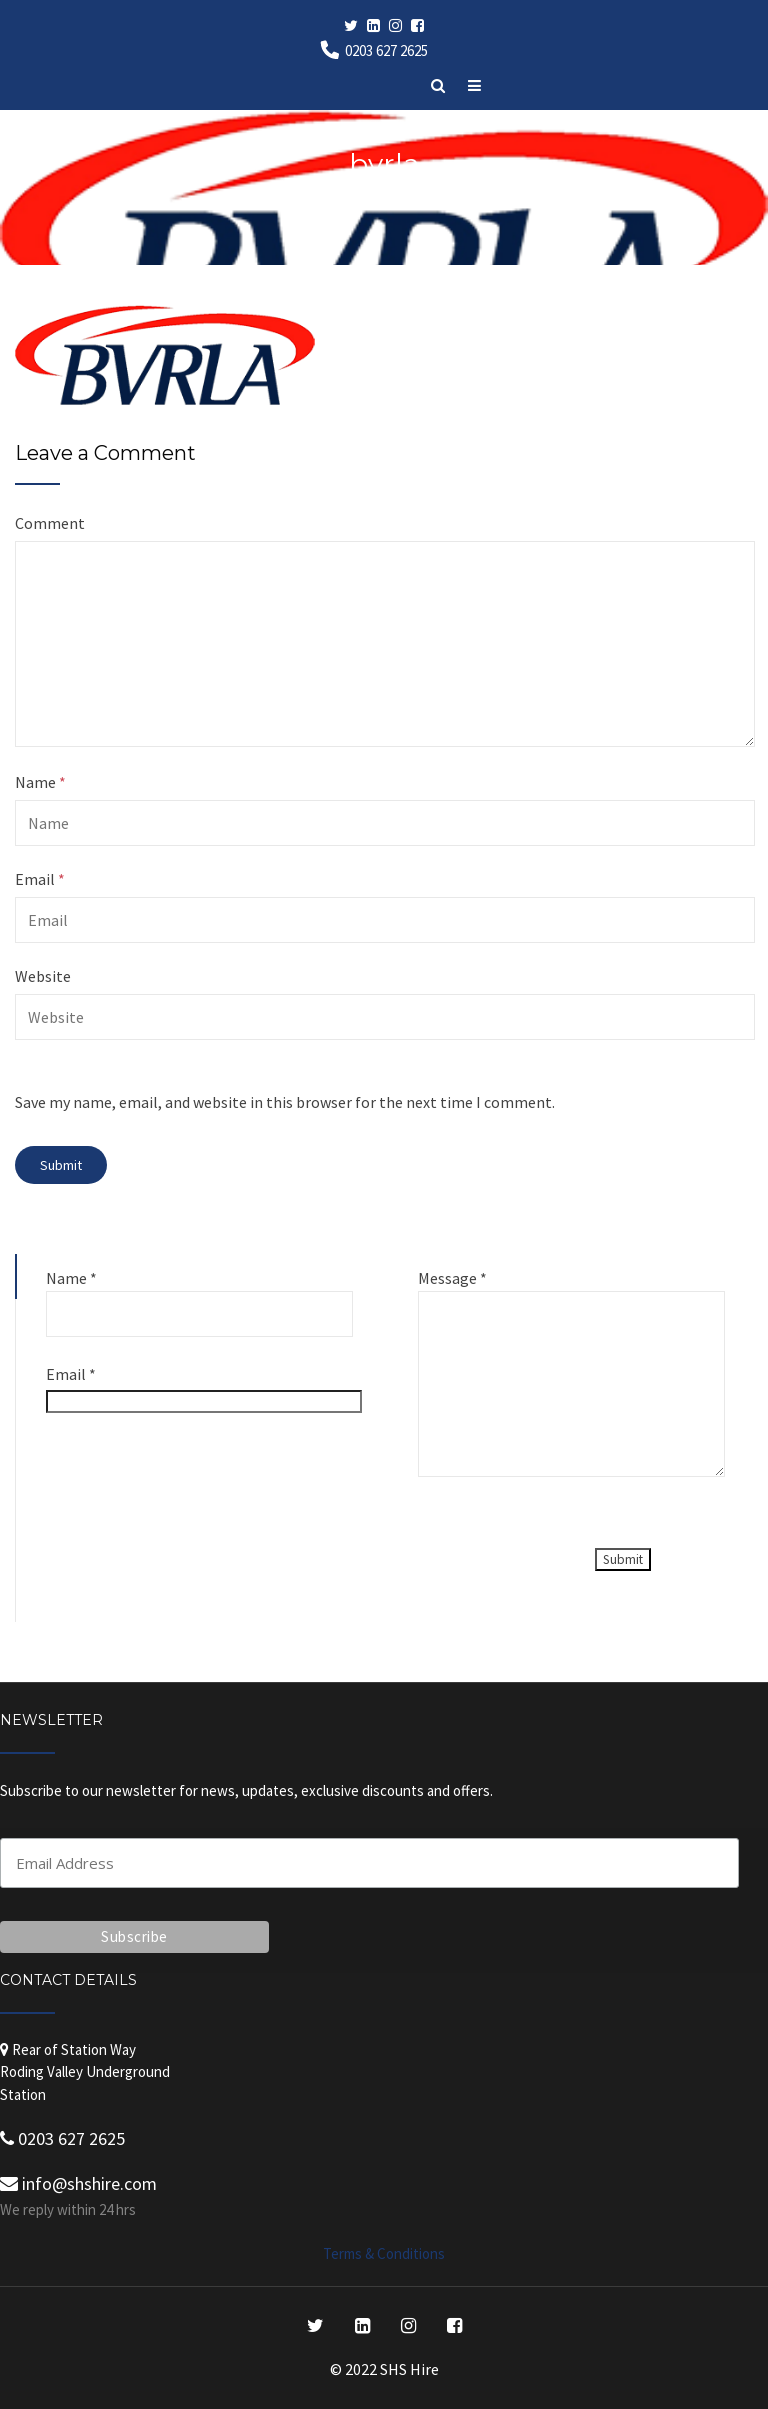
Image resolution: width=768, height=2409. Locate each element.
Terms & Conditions (384, 2253)
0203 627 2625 (386, 50)
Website (43, 976)
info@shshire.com (78, 2183)
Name (40, 782)
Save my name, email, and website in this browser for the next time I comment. (285, 1102)
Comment (50, 523)
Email (40, 879)
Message (452, 1278)
